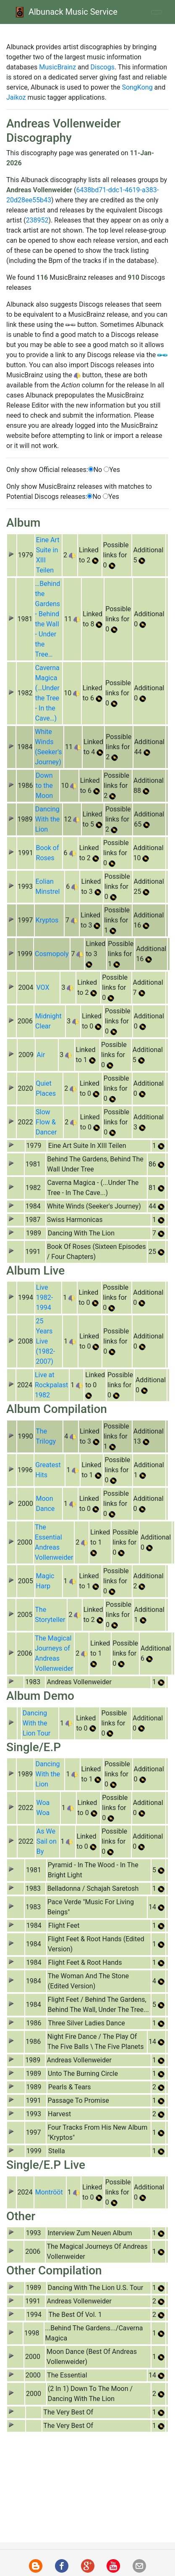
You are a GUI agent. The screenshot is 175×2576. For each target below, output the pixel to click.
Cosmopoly (52, 954)
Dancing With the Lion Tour (36, 1723)
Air (41, 1055)
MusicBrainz (57, 67)
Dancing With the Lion (47, 819)
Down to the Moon (44, 785)
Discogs (103, 67)
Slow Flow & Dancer (46, 1122)
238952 (37, 220)
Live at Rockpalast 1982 (51, 1385)
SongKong (137, 87)
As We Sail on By (47, 1841)
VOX (43, 987)
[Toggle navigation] (156, 12)
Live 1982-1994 (44, 1297)
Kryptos (47, 920)
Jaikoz (16, 97)
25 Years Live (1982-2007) (45, 1341)
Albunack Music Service (65, 12)
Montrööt (49, 2192)
